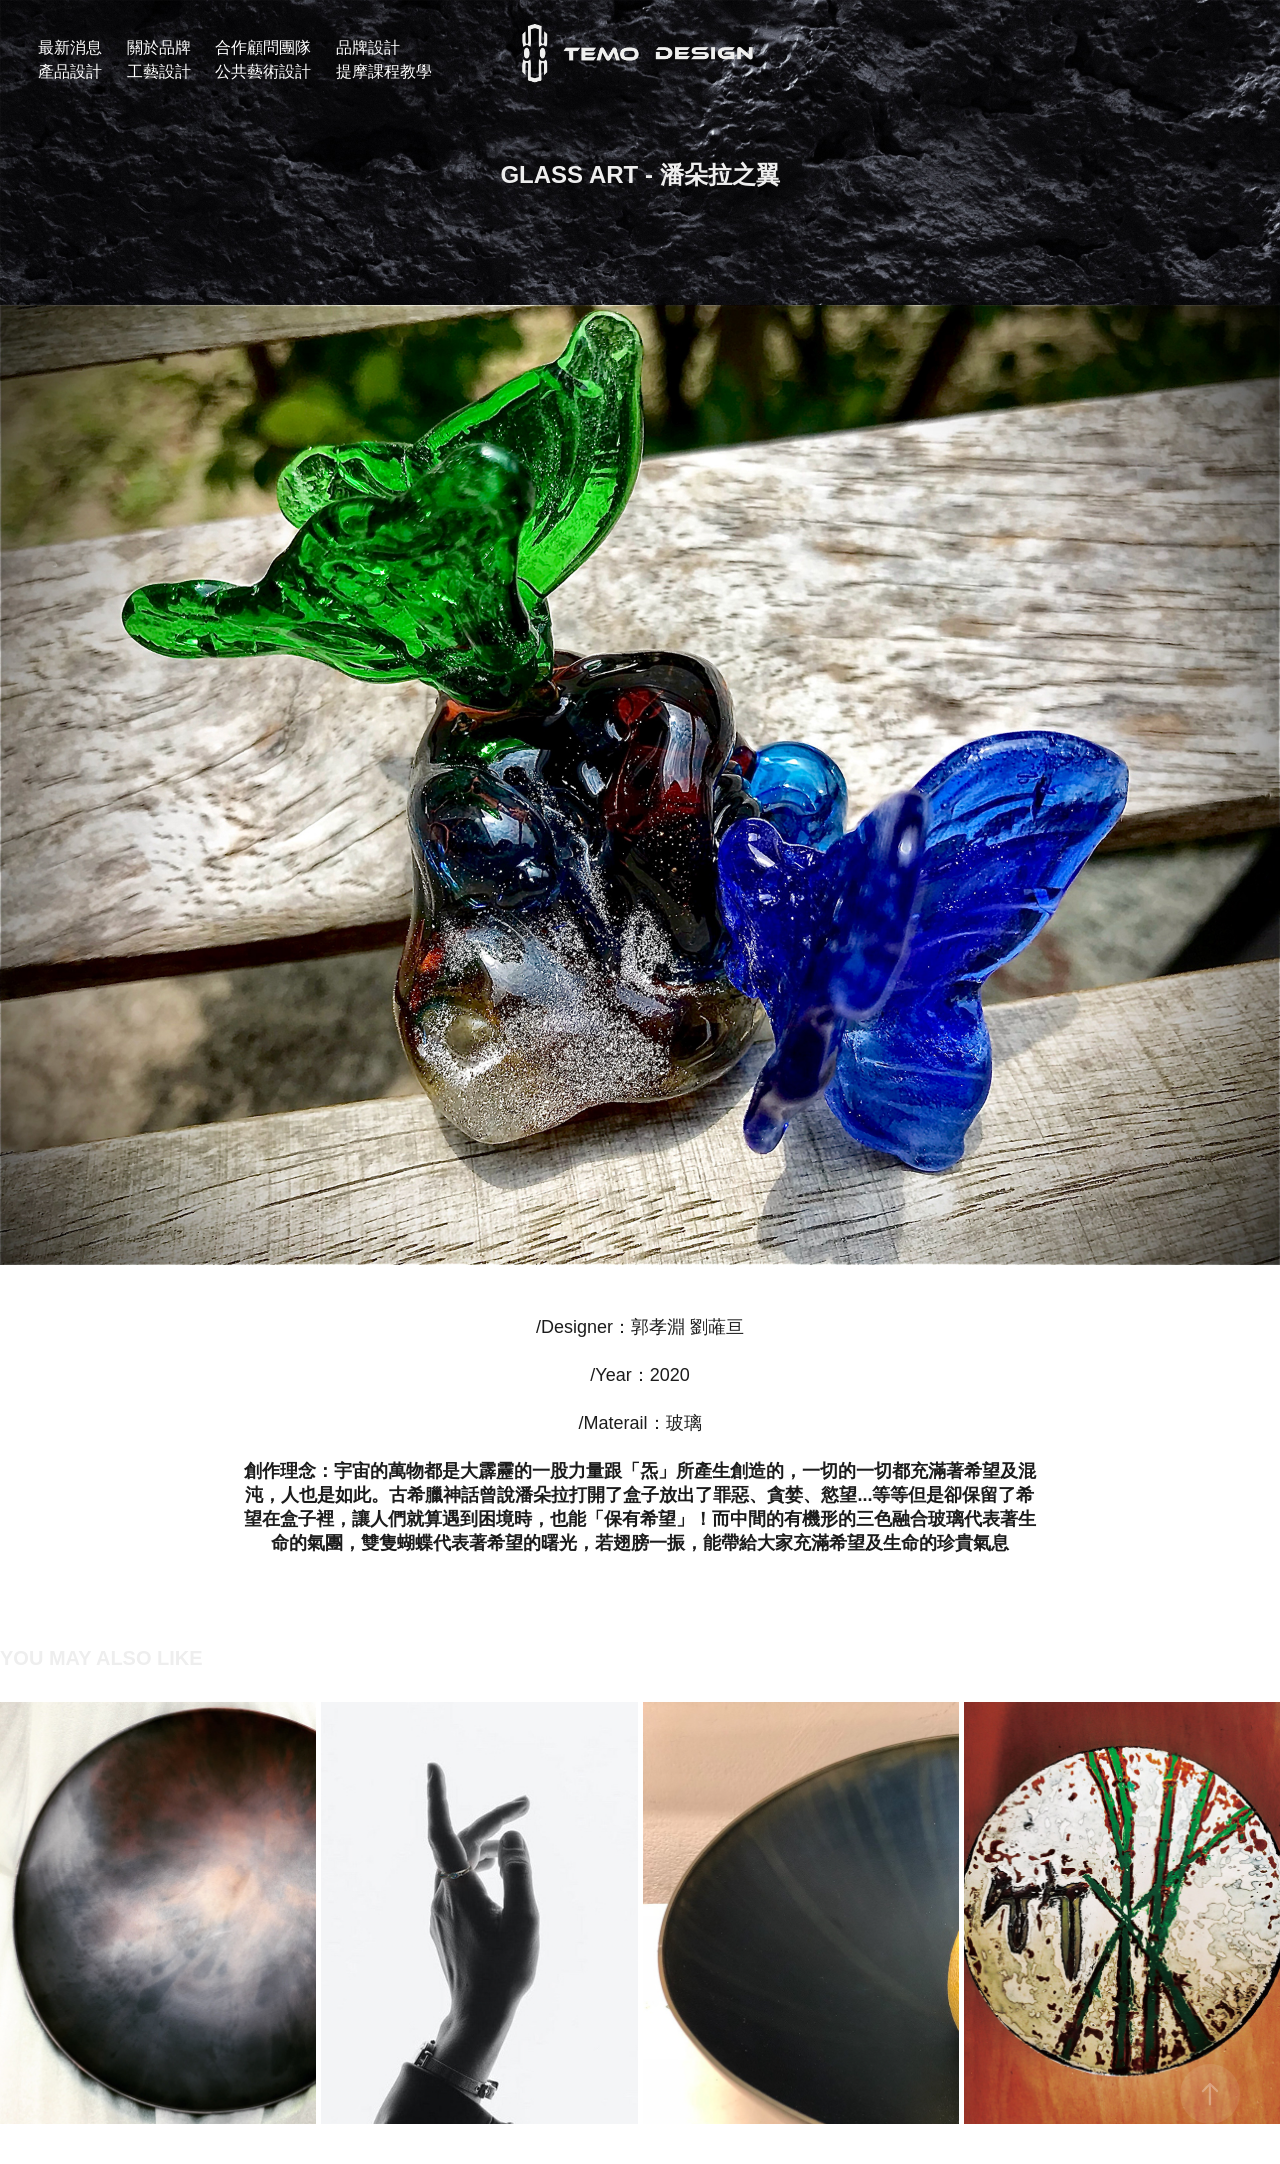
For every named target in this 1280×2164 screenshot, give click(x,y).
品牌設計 (368, 47)
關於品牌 (159, 47)
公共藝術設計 (263, 71)
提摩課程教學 (384, 71)
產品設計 (70, 71)
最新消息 (70, 47)
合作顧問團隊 (263, 47)
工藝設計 (159, 71)
